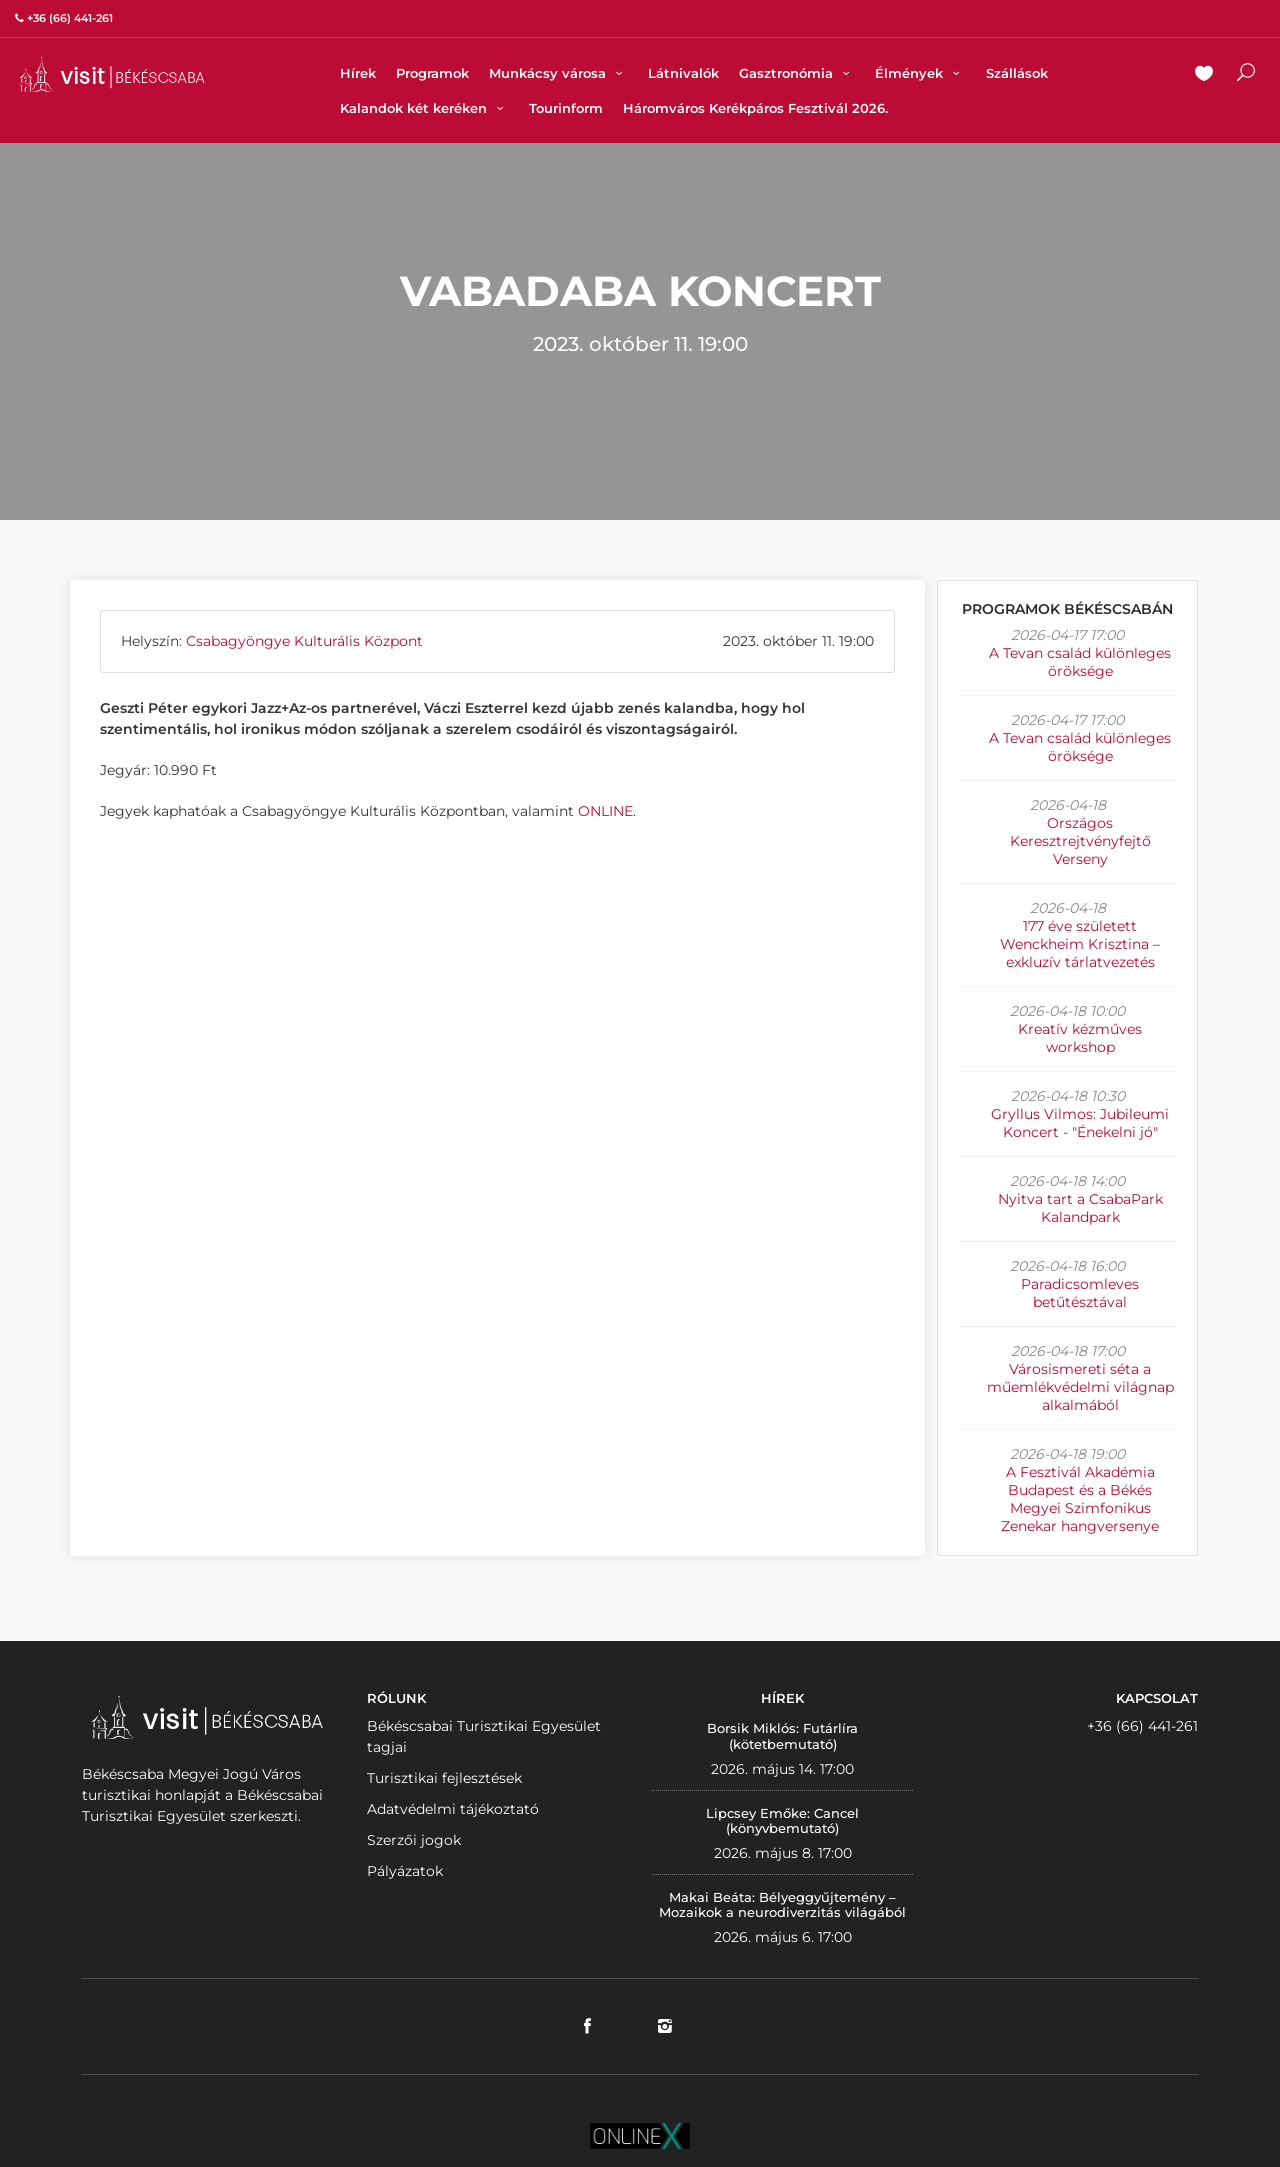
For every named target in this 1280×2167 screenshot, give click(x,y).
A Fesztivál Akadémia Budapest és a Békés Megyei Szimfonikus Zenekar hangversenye (1080, 1499)
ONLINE (605, 811)
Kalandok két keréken (424, 108)
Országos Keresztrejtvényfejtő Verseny (1080, 841)
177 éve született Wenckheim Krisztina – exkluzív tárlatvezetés (1080, 944)
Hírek (358, 73)
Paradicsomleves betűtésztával (1080, 1293)
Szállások (1017, 73)
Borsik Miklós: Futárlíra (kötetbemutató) (782, 1736)
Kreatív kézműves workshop (1080, 1038)
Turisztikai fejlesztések (444, 1778)
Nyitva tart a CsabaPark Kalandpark (1080, 1208)
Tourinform (566, 108)
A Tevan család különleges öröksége (1080, 662)
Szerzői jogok (414, 1840)
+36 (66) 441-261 (1142, 1726)
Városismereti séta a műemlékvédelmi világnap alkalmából (1080, 1387)
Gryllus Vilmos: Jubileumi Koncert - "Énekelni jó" (1080, 1123)
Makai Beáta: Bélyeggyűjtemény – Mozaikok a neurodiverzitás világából (782, 1905)
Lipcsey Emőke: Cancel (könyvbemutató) (782, 1821)
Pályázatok (405, 1871)
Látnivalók (683, 73)
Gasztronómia (797, 73)
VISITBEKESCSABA (112, 74)
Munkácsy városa (558, 73)
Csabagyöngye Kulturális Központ (304, 641)
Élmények (920, 73)
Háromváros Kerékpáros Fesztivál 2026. (755, 108)
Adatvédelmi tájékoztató (453, 1809)
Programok (432, 73)
